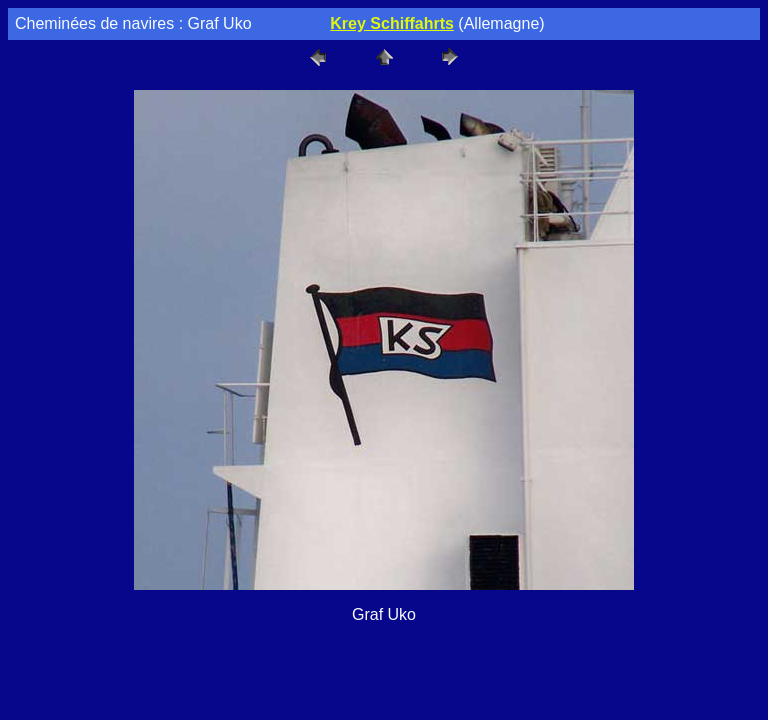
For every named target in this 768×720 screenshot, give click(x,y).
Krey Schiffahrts (392, 23)
